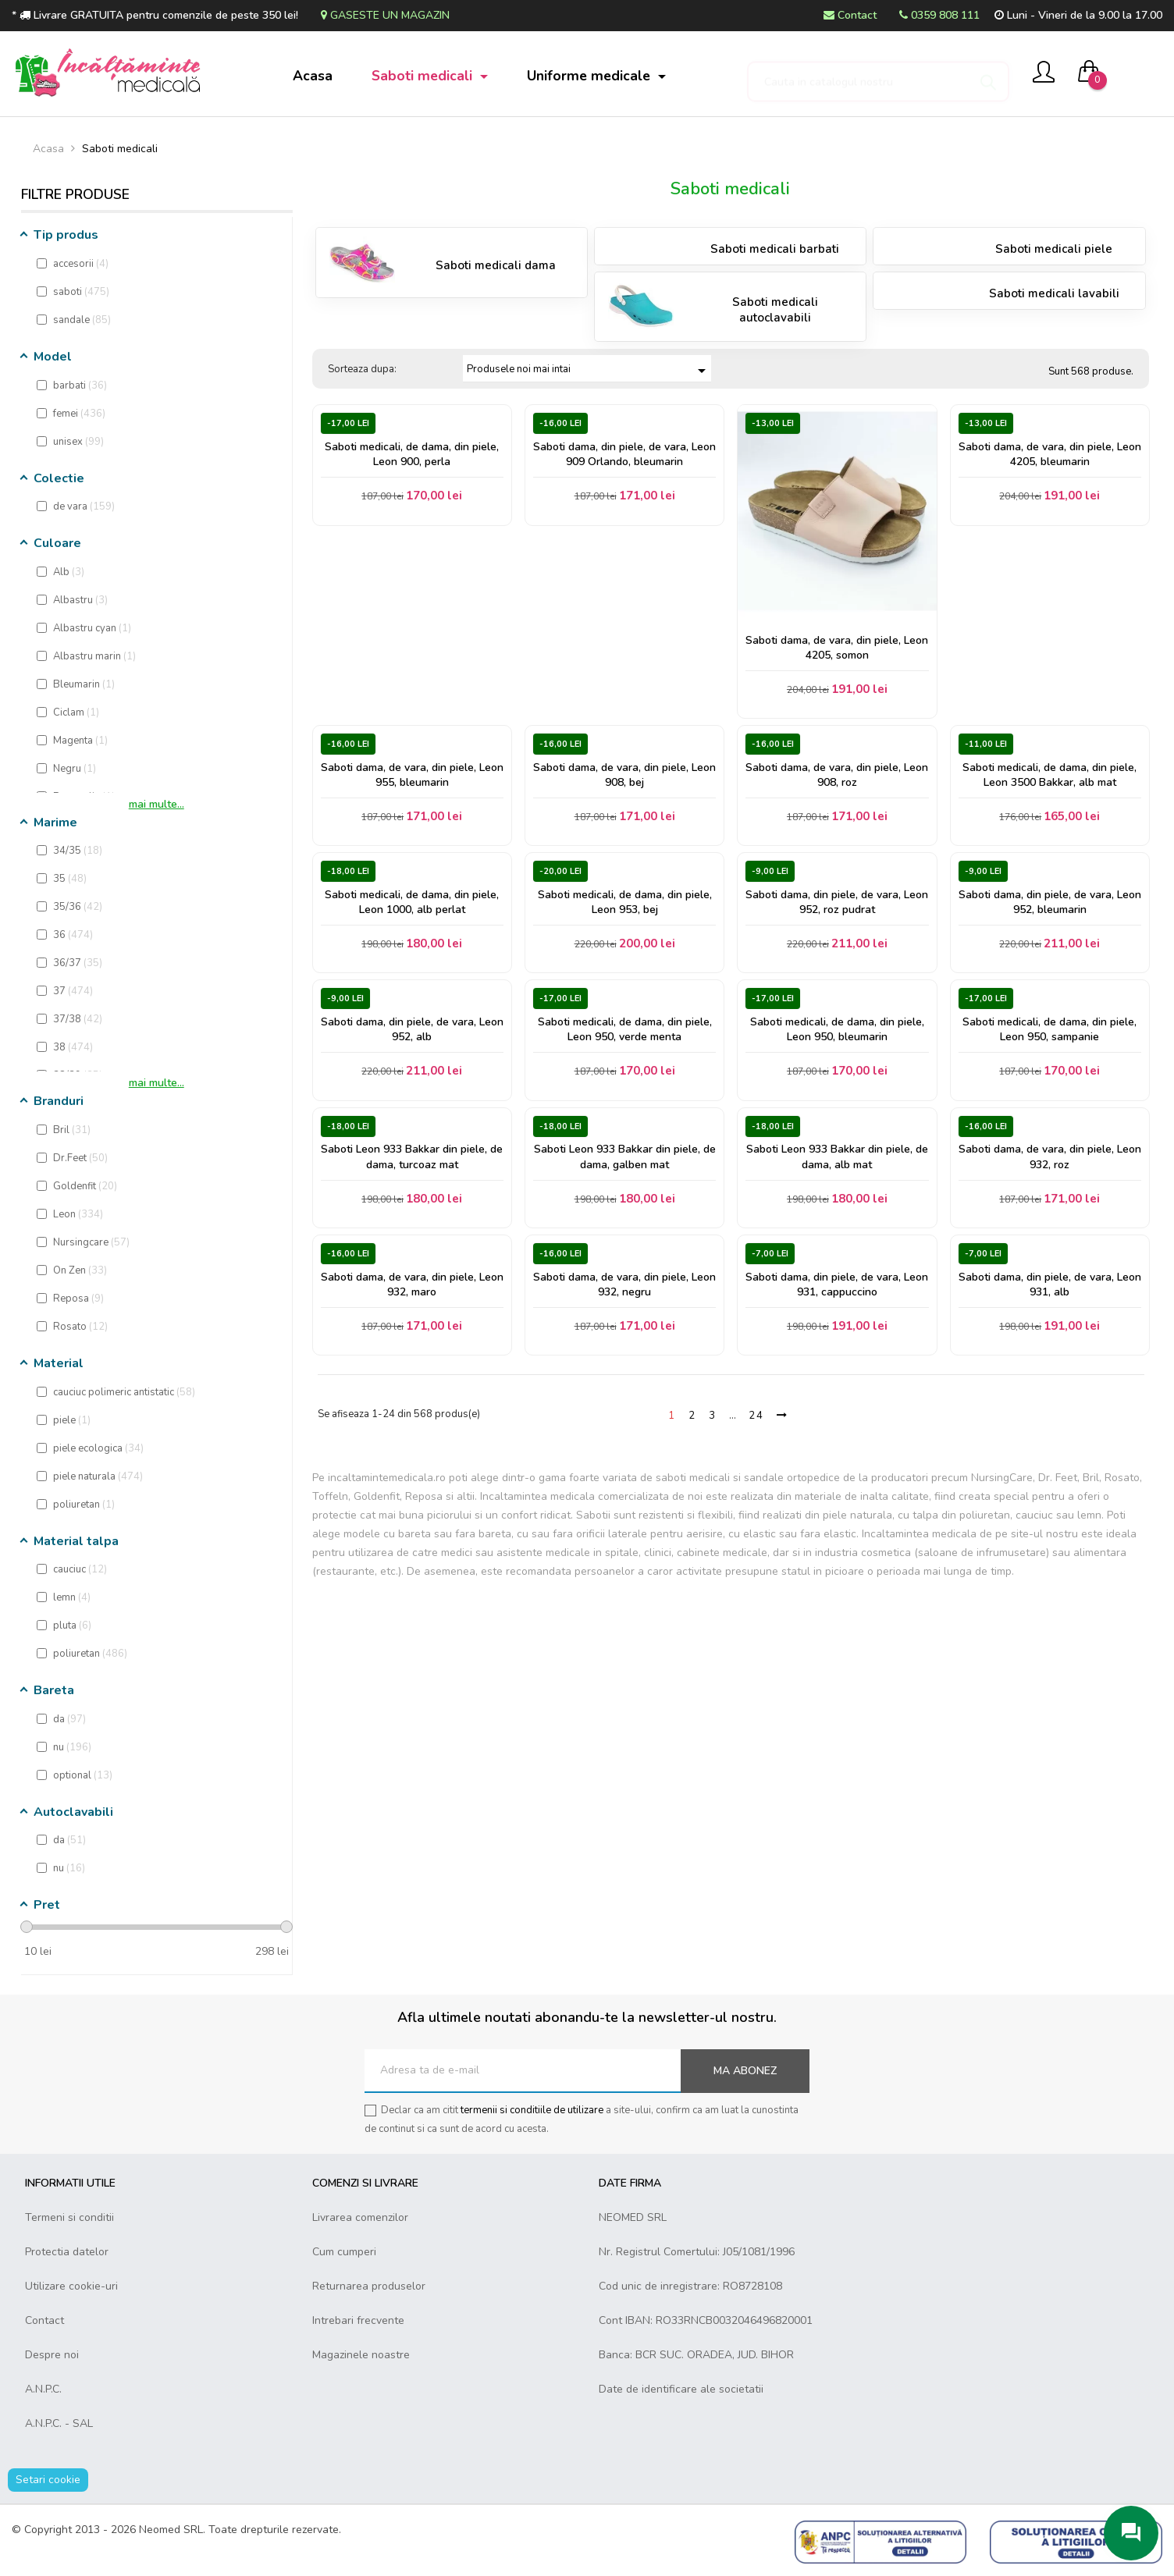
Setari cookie (48, 2479)
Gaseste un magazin (385, 15)
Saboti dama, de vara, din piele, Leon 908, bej (624, 775)
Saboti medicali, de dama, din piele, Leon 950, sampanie (1049, 1029)
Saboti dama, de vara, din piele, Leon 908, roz (836, 775)
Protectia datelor (67, 2251)
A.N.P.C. (43, 2389)
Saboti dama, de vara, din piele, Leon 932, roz (1050, 1156)
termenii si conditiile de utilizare (532, 2110)
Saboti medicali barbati (774, 249)
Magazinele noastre (361, 2354)
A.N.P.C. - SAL (59, 2423)
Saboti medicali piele (1053, 249)
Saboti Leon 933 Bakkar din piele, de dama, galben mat (625, 1156)
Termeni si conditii (69, 2217)
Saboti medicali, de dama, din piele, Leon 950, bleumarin (837, 1029)
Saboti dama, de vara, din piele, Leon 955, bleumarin (412, 775)
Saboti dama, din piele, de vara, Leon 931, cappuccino (836, 1284)
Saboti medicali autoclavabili (775, 309)
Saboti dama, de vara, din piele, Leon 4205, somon (836, 648)
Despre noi (52, 2354)
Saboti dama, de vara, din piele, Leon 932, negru (624, 1284)
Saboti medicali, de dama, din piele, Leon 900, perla (412, 454)
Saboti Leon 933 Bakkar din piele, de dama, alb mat (837, 1156)
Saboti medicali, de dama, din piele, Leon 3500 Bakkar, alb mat (1049, 775)
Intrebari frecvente (358, 2320)
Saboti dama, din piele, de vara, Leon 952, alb (412, 1029)
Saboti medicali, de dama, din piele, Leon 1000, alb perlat (412, 902)
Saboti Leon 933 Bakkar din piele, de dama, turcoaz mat (412, 1156)
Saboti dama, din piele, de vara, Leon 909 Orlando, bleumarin (624, 454)
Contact (850, 15)
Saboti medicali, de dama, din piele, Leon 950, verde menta (625, 1029)
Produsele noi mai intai (589, 370)
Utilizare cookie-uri (71, 2286)
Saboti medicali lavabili (1054, 293)
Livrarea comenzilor (360, 2217)
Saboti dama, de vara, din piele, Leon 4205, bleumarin (1050, 454)
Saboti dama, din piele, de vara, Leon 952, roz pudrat (836, 902)
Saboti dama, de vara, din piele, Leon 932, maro (412, 1284)
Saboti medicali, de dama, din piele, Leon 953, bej (625, 902)
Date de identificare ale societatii (681, 2389)
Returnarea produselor (368, 2286)
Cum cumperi (344, 2251)
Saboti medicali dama (496, 265)
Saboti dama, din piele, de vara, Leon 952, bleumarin (1050, 902)
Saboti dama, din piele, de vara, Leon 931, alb (1050, 1284)
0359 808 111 (939, 15)
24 (756, 1416)
